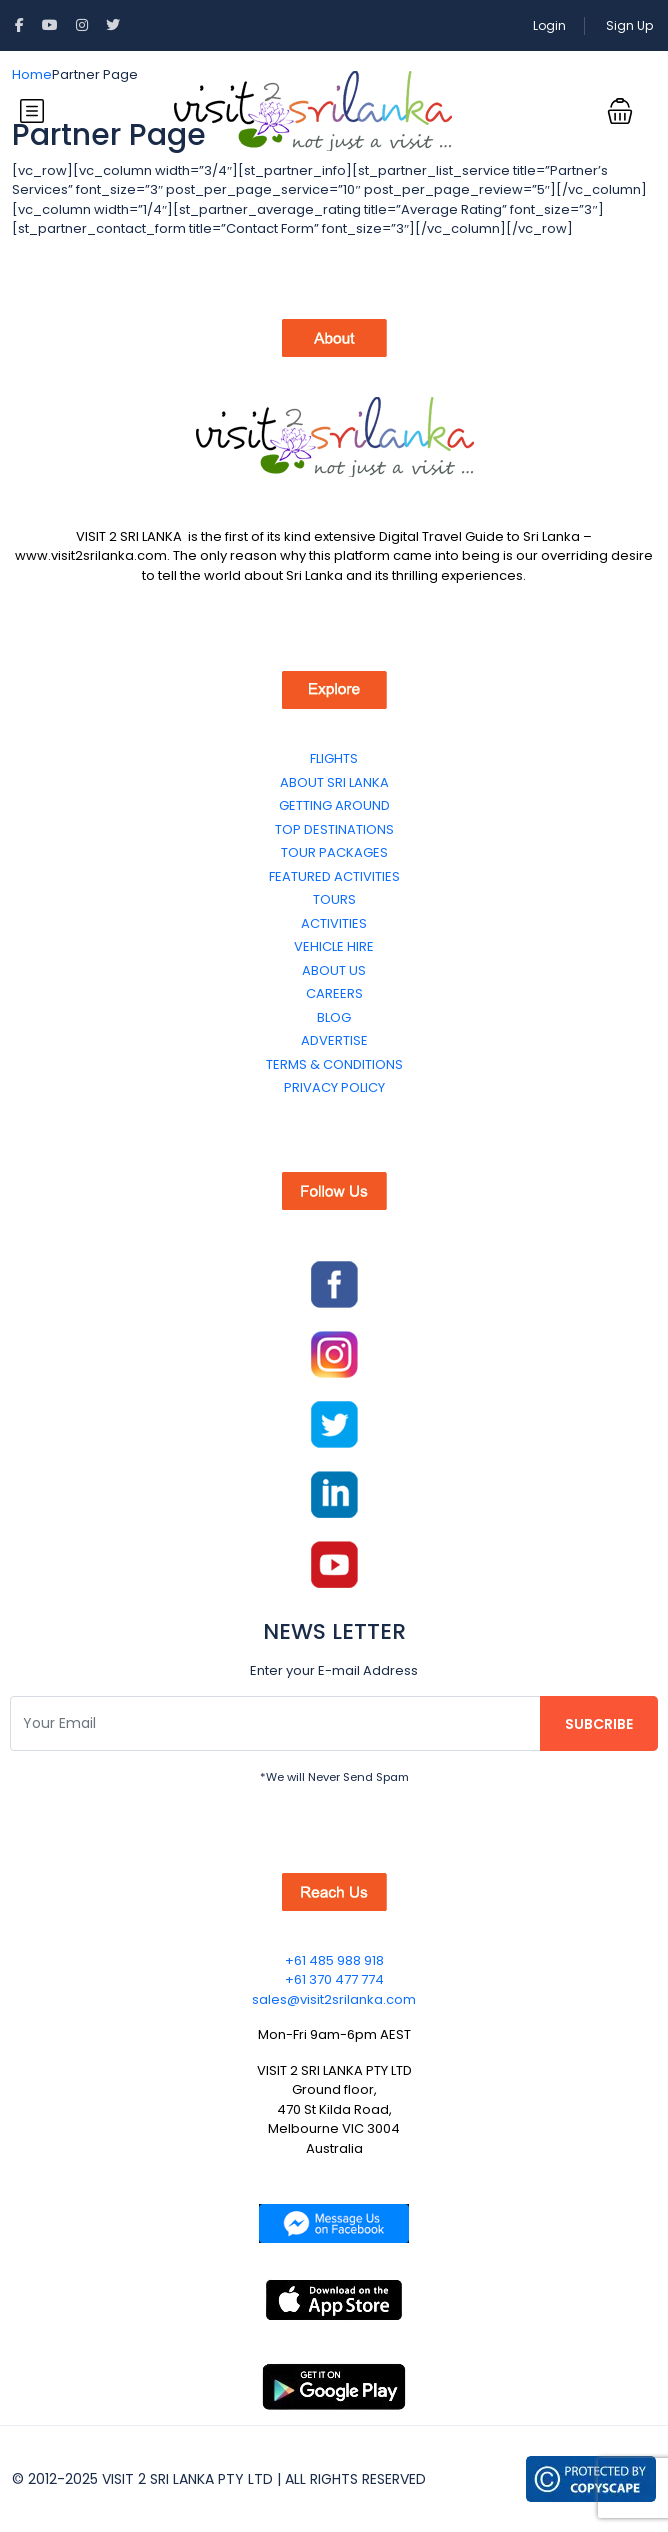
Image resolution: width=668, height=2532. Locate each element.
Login (549, 25)
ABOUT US (334, 970)
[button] (620, 111)
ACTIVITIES (334, 923)
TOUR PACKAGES (334, 852)
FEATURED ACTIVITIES (334, 876)
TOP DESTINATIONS (334, 829)
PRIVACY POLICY (334, 1087)
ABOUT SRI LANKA (334, 782)
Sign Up (629, 25)
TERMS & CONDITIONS (334, 1064)
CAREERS (334, 993)
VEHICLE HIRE (334, 946)
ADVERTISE (334, 1040)
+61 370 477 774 (334, 1979)
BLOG (334, 1017)
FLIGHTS (334, 758)
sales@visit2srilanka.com (334, 1999)
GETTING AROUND (334, 805)
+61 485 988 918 (334, 1960)
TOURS (334, 899)
